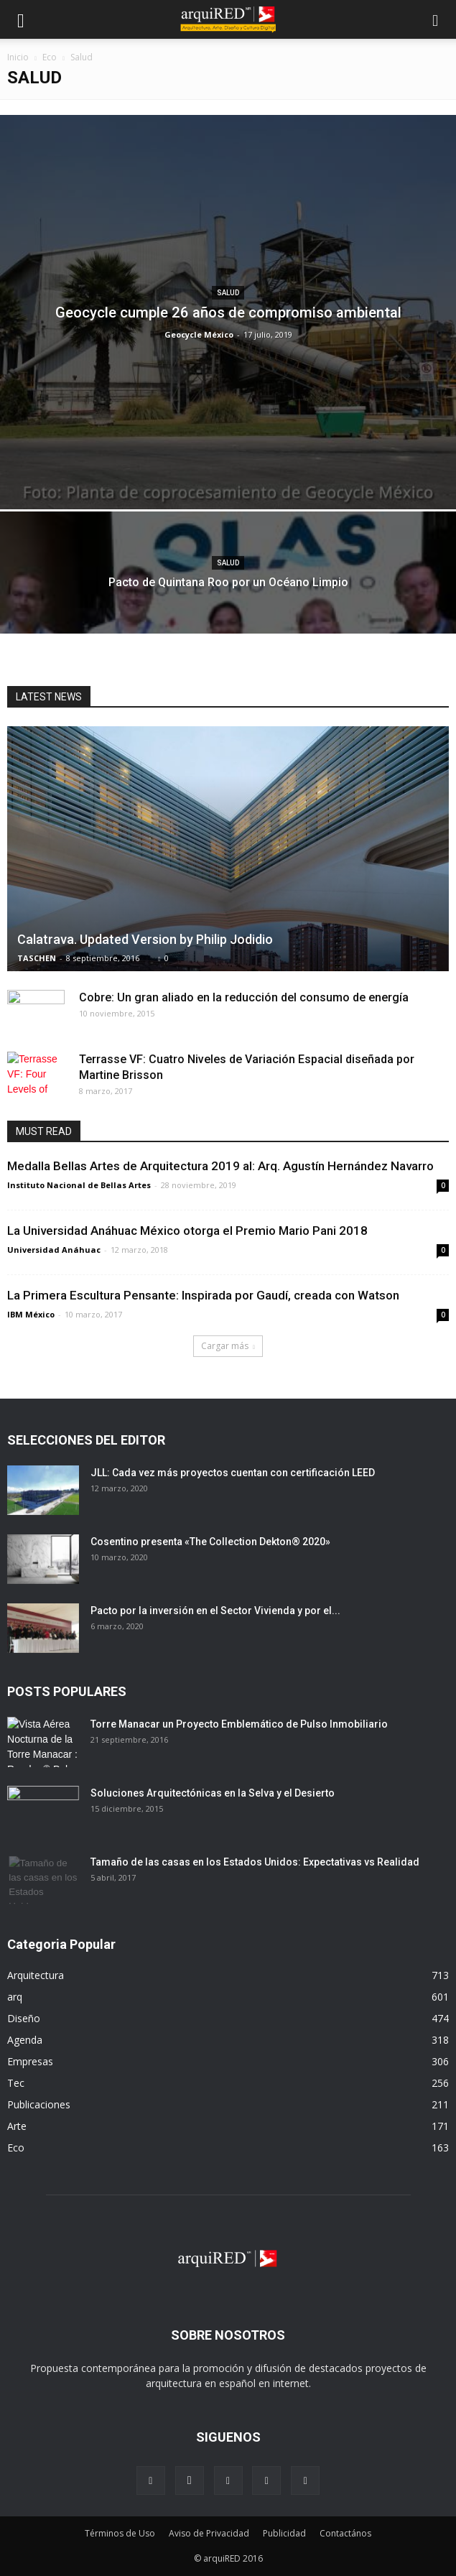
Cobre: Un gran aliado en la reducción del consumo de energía (244, 997)
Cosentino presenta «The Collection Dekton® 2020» (210, 1541)
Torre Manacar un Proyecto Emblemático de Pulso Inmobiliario (239, 1724)
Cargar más (228, 1346)
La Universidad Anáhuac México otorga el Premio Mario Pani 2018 (187, 1230)
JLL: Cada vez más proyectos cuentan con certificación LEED (232, 1472)
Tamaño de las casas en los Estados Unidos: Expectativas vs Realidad (254, 1862)
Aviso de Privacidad (209, 2533)
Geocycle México (198, 334)
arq (14, 1996)
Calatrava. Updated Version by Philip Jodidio (145, 939)
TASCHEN (36, 958)
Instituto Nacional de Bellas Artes (79, 1185)
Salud (228, 293)
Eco (49, 57)
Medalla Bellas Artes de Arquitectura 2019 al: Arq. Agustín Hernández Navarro (220, 1166)
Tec (15, 2083)
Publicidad (284, 2533)
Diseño (23, 2018)
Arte (17, 2126)
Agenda (24, 2040)
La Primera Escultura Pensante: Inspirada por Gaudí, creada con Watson (203, 1295)
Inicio (18, 57)
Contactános (345, 2533)
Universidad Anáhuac (54, 1249)
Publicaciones (38, 2104)
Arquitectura (35, 1975)
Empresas (30, 2061)
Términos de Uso (120, 2533)
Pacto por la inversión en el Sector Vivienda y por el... (215, 1610)
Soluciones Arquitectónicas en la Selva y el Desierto (212, 1793)
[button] (436, 19)
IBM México (31, 1314)
